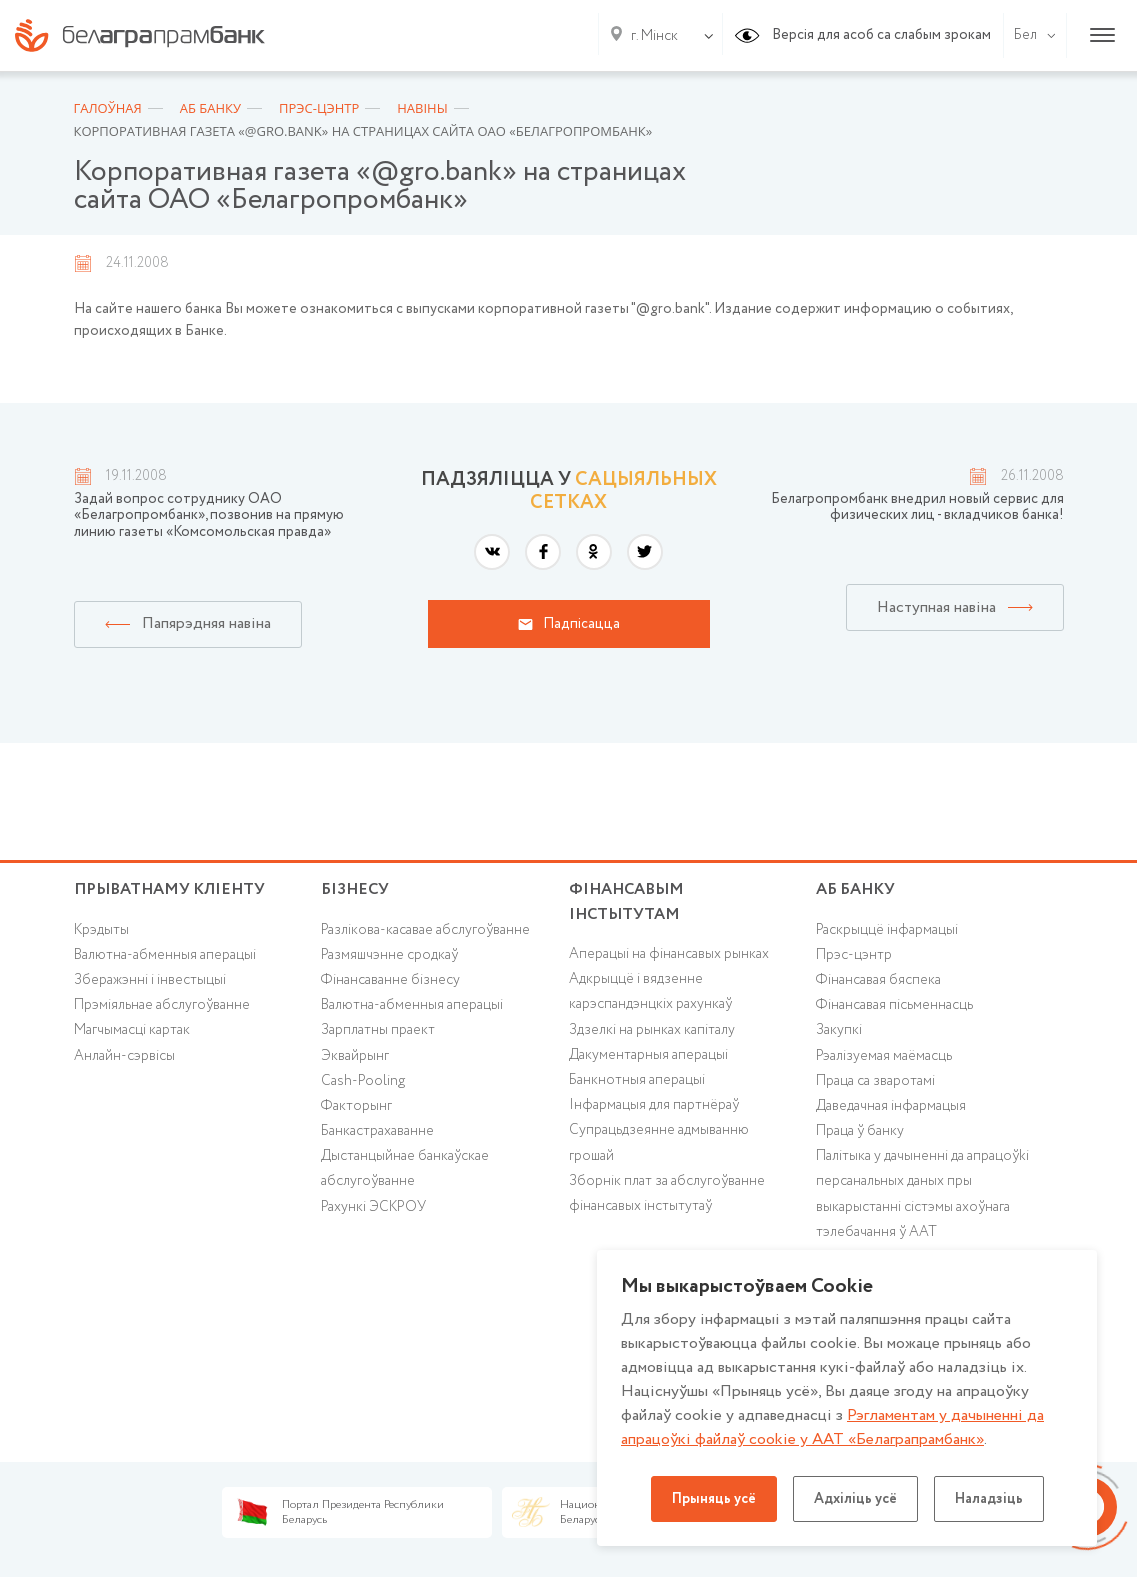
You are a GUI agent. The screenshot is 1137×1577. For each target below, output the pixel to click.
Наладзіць (989, 1499)
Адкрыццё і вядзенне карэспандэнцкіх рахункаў (650, 991)
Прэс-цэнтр (854, 955)
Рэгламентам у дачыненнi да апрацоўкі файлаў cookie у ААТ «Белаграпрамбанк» (832, 1427)
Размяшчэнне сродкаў (389, 955)
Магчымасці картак (132, 1030)
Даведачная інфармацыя (891, 1106)
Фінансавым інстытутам (626, 902)
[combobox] (650, 36)
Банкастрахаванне (377, 1131)
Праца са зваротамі (875, 1081)
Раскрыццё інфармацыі (887, 930)
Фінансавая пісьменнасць (894, 1005)
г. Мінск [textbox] (654, 36)
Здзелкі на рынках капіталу (652, 1030)
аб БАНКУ (855, 889)
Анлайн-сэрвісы (124, 1056)
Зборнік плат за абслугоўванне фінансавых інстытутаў (667, 1193)
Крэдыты (101, 930)
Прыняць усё (714, 1499)
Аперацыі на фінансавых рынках (669, 954)
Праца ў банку (860, 1131)
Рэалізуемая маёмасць (884, 1056)
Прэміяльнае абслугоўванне (162, 1005)
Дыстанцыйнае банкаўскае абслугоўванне (405, 1168)
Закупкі (839, 1030)
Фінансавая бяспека (878, 980)
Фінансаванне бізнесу (390, 980)
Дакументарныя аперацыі (648, 1055)
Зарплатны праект (378, 1030)
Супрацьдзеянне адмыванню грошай (659, 1142)
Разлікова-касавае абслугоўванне (425, 930)
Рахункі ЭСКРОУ (373, 1207)
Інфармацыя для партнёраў (654, 1105)
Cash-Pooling (363, 1081)
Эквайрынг (355, 1056)
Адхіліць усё (855, 1499)
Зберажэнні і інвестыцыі (150, 980)
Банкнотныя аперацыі (637, 1080)
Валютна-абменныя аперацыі (165, 955)
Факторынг (356, 1106)
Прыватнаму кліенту (169, 889)
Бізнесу (355, 889)
